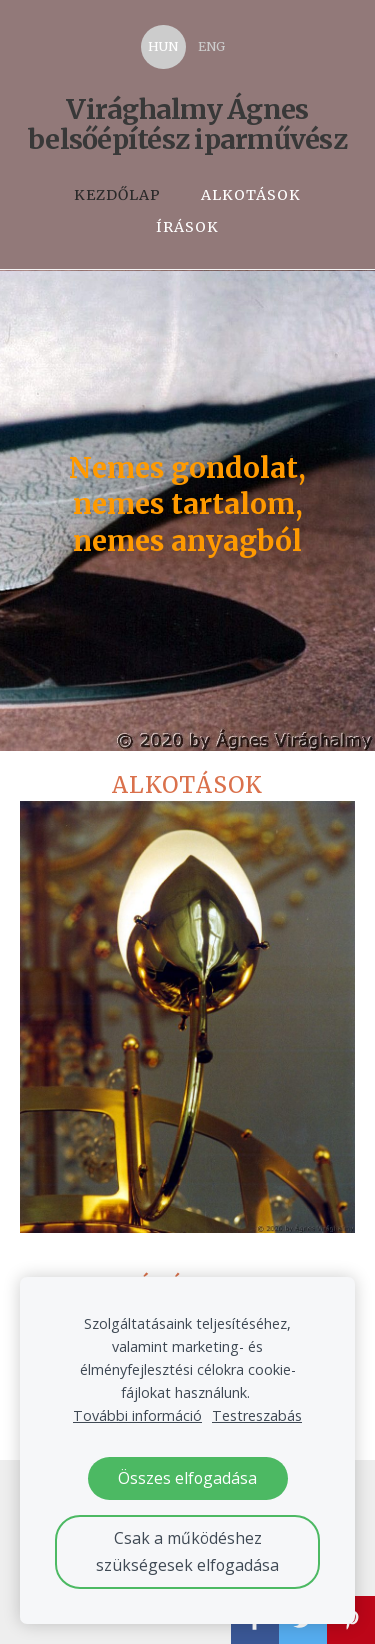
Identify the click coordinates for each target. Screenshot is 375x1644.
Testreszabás (257, 1415)
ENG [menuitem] (211, 46)
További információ (137, 1415)
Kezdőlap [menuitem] (117, 195)
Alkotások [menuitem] (251, 195)
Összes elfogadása (187, 1478)
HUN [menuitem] (163, 46)
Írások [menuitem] (187, 227)
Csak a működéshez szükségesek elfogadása (187, 1551)
